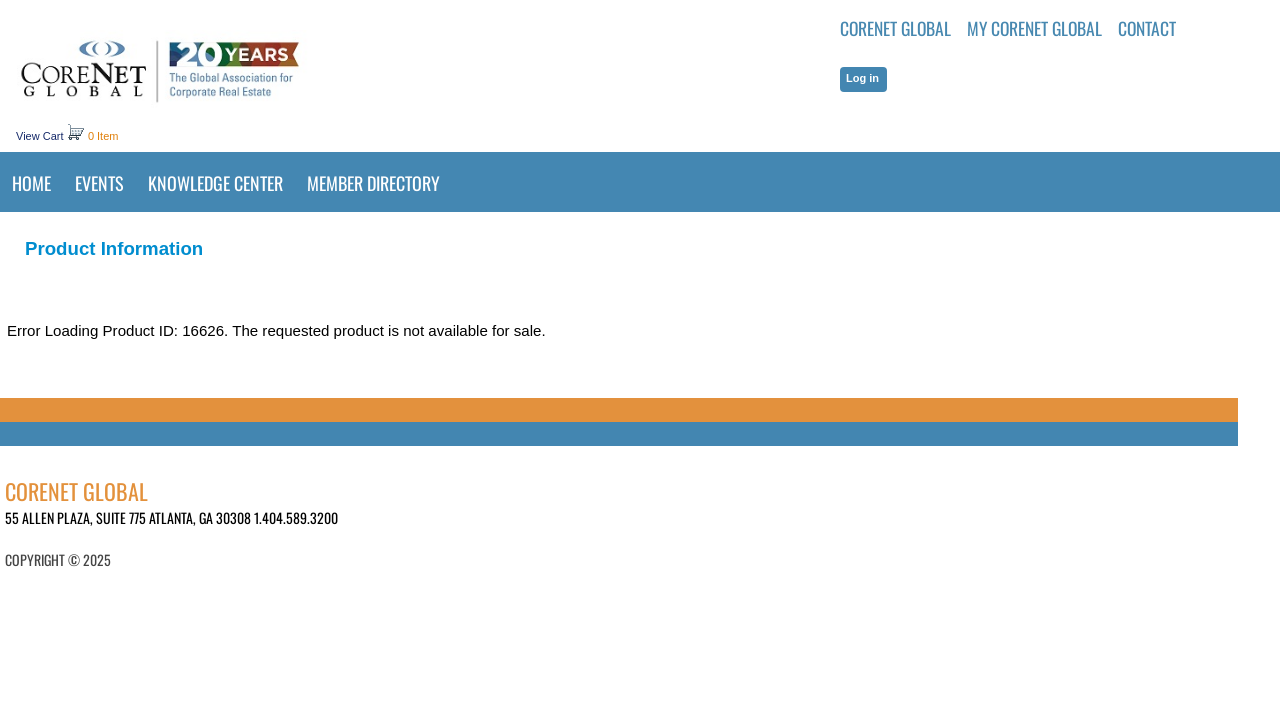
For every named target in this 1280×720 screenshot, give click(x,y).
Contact (1147, 28)
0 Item (103, 136)
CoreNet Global (895, 28)
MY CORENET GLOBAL (1034, 28)
